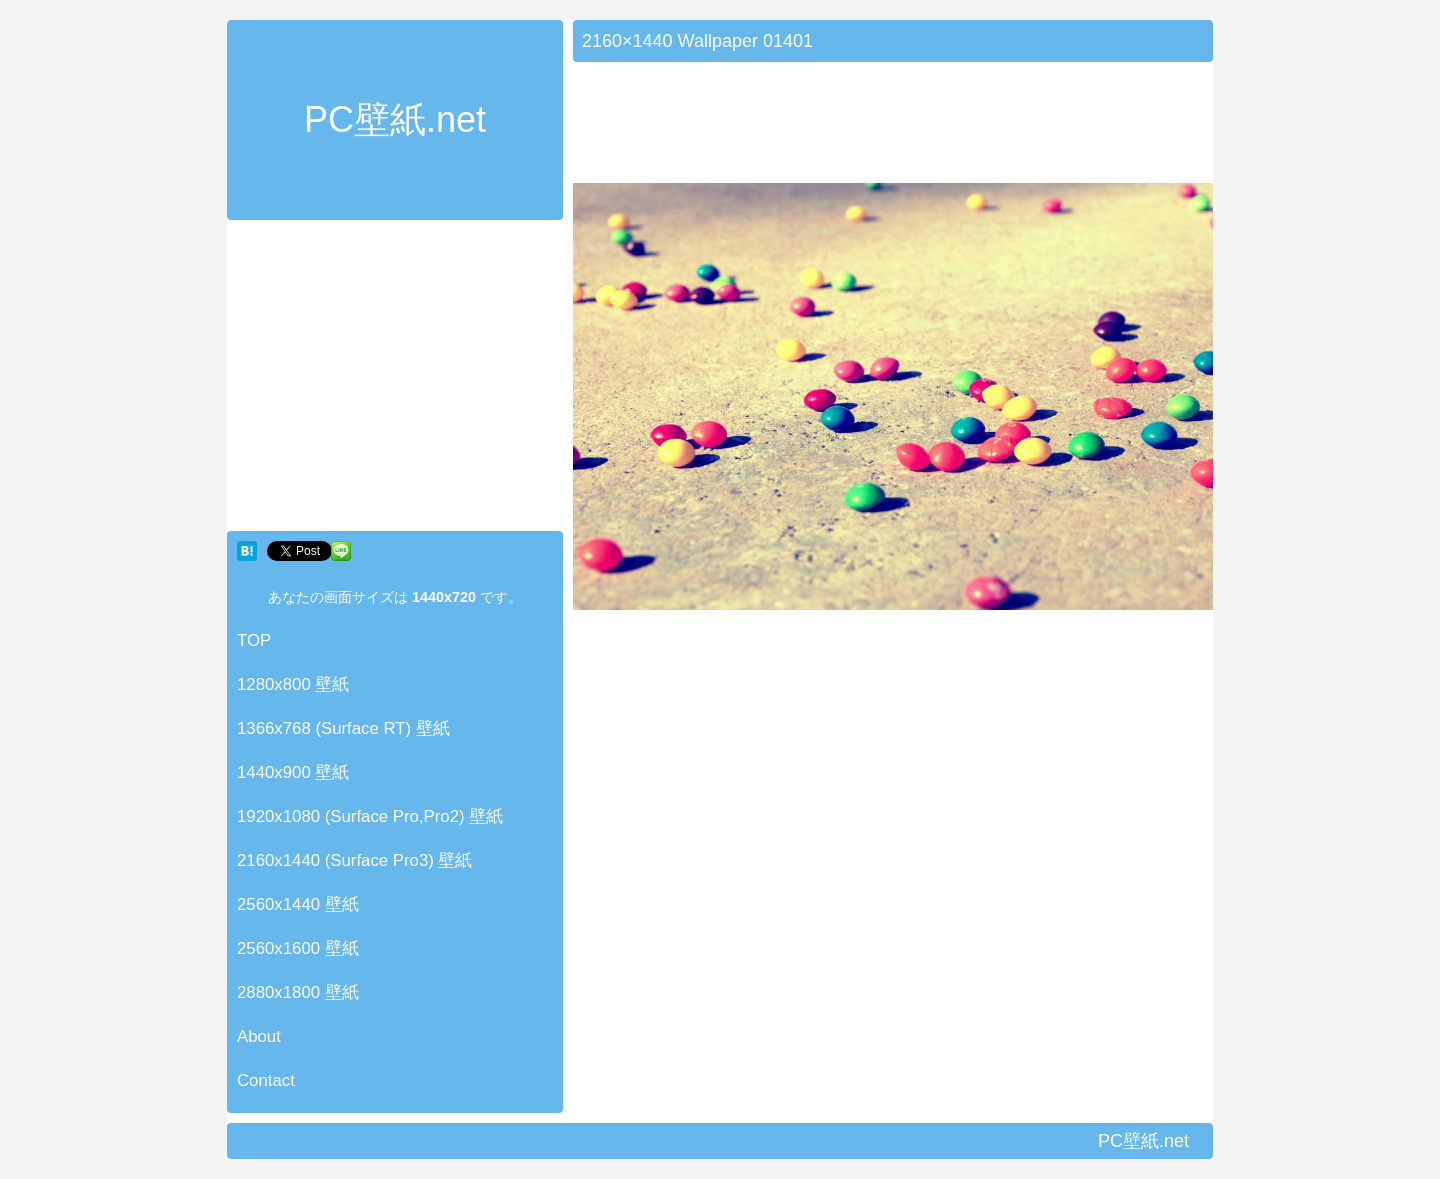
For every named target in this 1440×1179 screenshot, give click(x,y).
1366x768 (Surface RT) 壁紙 (343, 728)
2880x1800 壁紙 (298, 992)
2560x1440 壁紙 (298, 904)
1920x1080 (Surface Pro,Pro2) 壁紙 (370, 816)
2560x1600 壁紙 (298, 948)
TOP (254, 640)
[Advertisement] (395, 380)
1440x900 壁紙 (293, 772)
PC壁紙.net (395, 119)
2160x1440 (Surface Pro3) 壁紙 (355, 860)
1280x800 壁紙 (293, 684)
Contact (266, 1080)
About (259, 1036)
